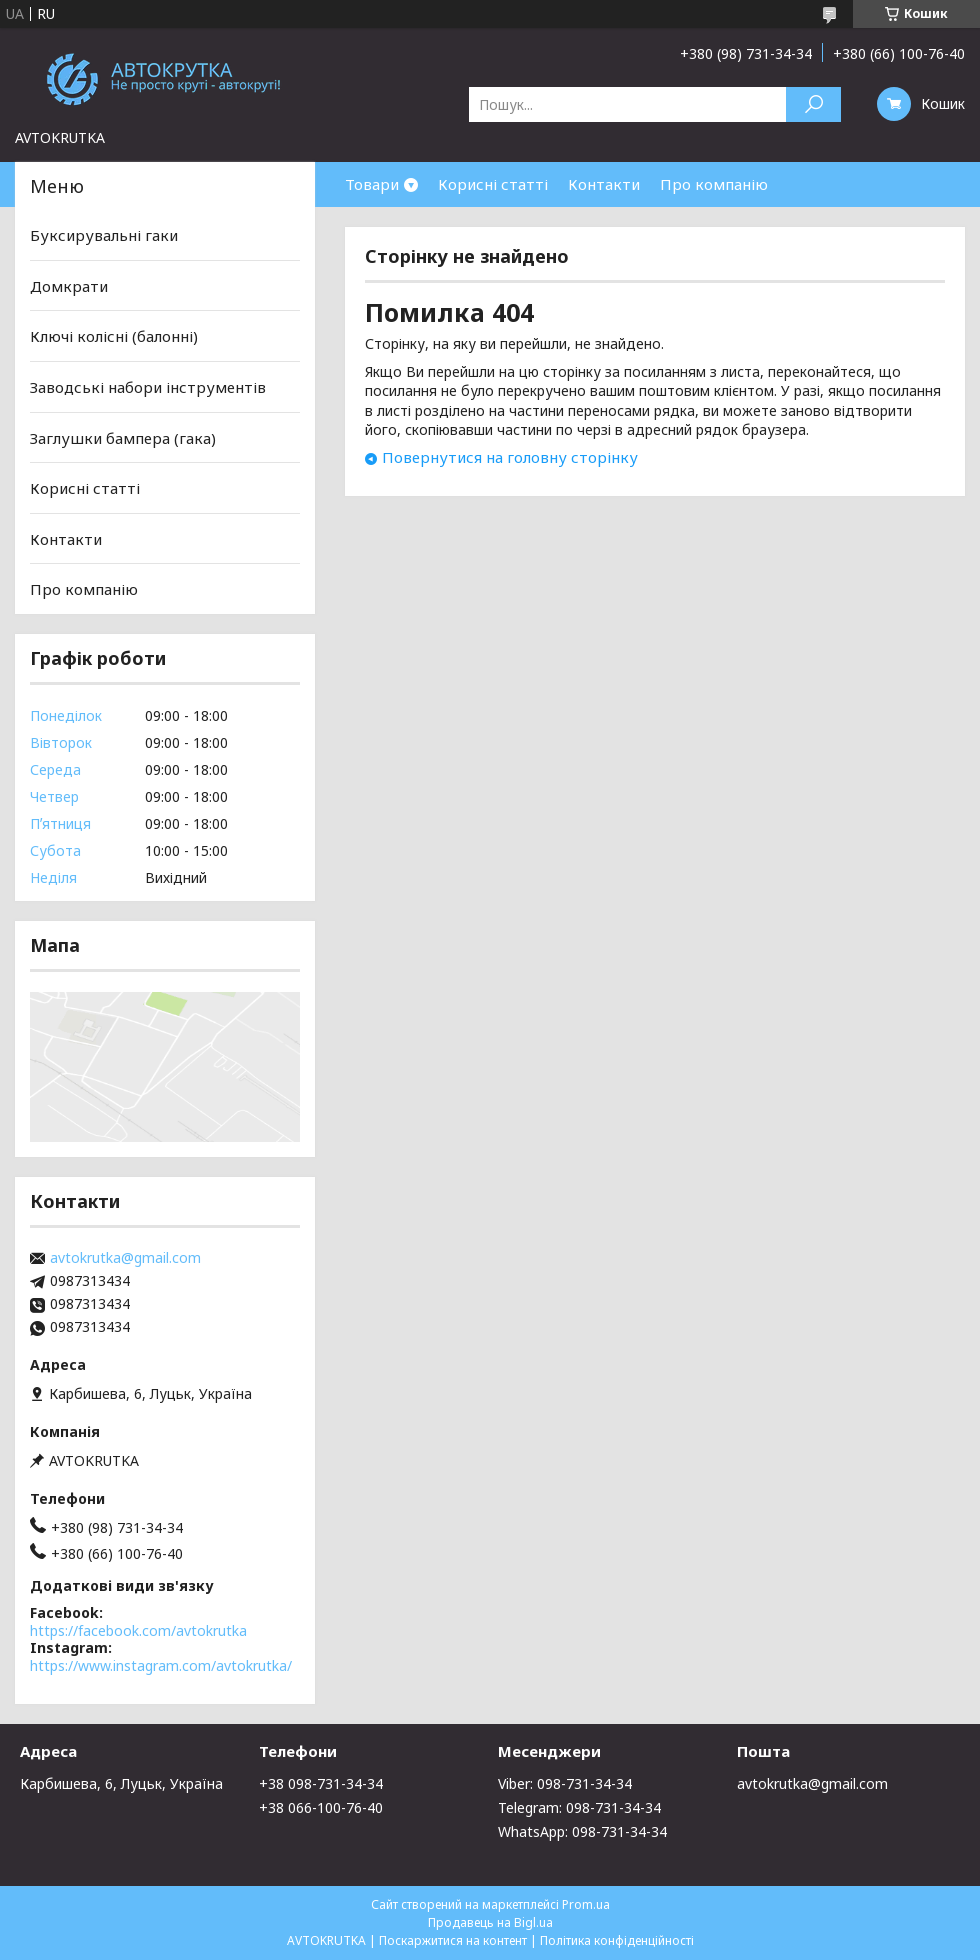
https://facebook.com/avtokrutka (138, 1630)
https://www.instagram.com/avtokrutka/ (161, 1665)
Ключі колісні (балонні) (114, 336)
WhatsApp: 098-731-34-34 (582, 1831)
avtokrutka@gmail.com (125, 1258)
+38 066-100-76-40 (321, 1807)
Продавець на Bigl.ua (490, 1922)
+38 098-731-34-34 (321, 1783)
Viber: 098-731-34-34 (565, 1783)
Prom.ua (586, 1904)
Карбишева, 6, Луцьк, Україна (121, 1783)
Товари (372, 184)
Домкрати (69, 286)
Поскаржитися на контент (453, 1940)
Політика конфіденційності (617, 1940)
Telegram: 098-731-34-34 (579, 1807)
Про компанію (714, 184)
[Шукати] (813, 104)
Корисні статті (493, 184)
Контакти (604, 184)
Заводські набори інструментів (148, 387)
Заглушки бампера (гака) (123, 437)
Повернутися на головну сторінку (510, 457)
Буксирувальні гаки (104, 235)
